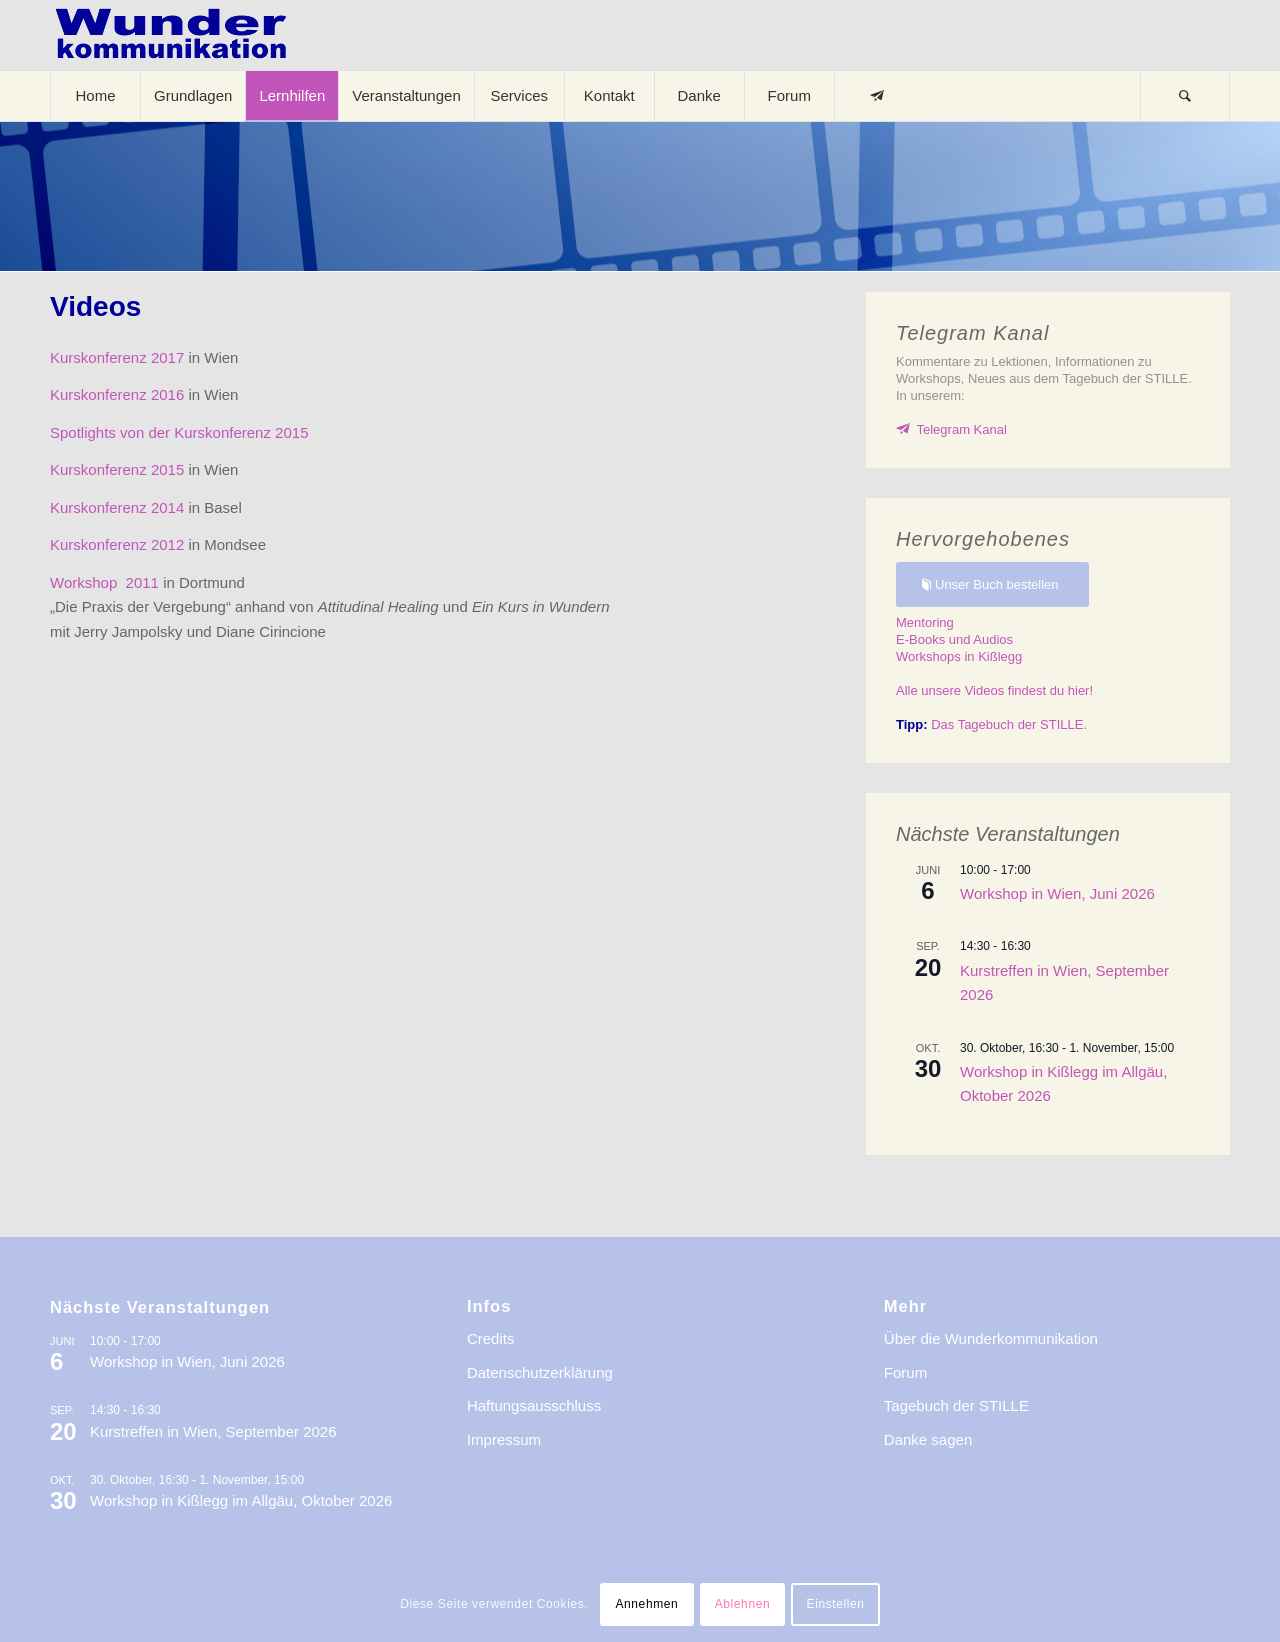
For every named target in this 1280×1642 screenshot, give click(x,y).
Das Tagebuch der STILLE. (991, 724)
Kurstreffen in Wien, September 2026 (213, 1431)
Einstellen (836, 1604)
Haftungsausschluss (534, 1405)
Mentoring (925, 622)
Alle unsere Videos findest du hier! (994, 690)
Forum (905, 1372)
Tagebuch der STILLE (956, 1405)
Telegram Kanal (962, 429)
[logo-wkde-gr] (171, 35)
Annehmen (646, 1604)
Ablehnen (743, 1604)
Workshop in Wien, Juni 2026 (1057, 893)
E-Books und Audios (954, 639)
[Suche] (1185, 96)
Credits (491, 1338)
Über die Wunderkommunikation (991, 1338)
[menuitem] (95, 96)
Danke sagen (928, 1439)
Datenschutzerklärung (540, 1372)
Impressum (504, 1439)
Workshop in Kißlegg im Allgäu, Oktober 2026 (241, 1500)
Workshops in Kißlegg (959, 656)
